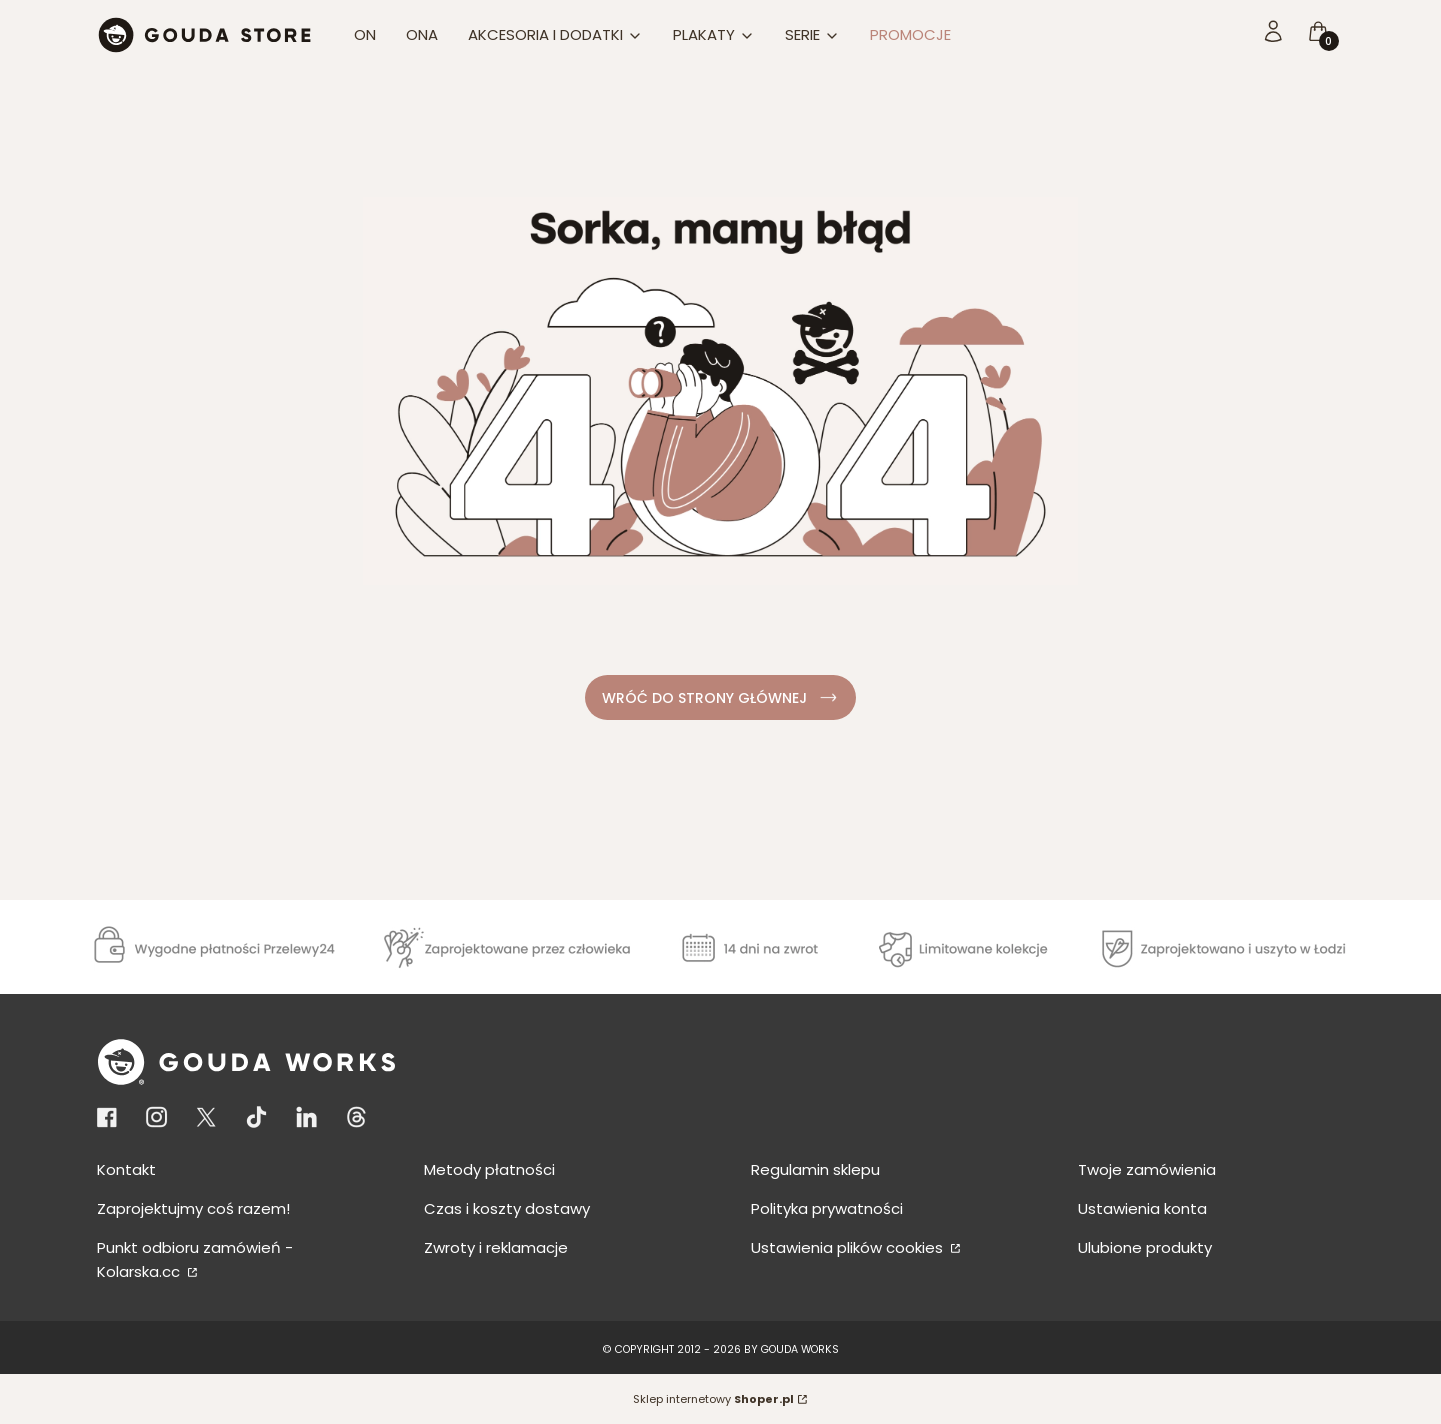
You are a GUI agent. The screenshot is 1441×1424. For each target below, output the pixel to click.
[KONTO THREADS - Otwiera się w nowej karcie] (356, 1117)
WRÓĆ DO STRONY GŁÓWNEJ (720, 697)
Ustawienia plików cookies (849, 1247)
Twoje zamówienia (1147, 1169)
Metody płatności (489, 1169)
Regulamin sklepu (815, 1169)
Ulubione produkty (1145, 1247)
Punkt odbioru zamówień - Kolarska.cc (195, 1259)
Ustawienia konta (1142, 1208)
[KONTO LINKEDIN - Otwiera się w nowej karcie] (306, 1117)
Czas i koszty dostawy (507, 1208)
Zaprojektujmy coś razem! (193, 1208)
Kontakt (126, 1169)
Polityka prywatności (827, 1208)
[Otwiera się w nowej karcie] (110, 1117)
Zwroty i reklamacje (496, 1247)
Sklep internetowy (713, 1399)
